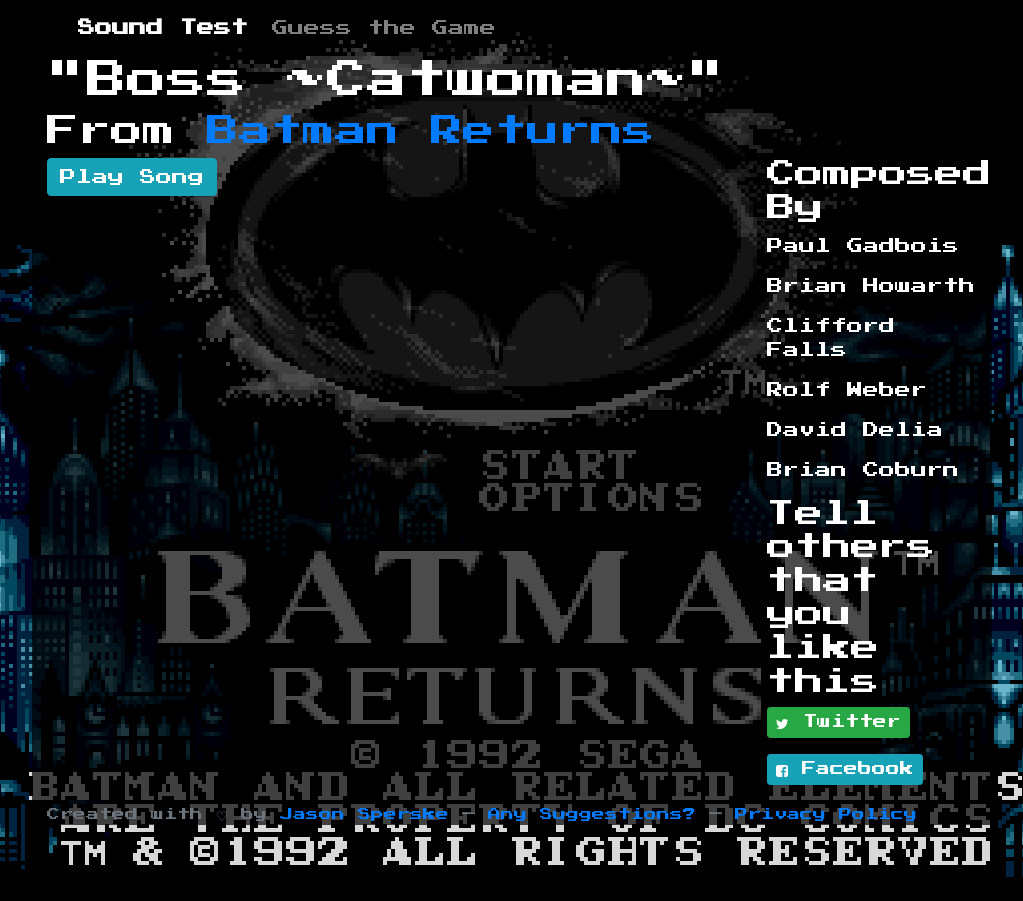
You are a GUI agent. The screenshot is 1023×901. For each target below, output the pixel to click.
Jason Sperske (364, 814)
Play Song (132, 177)
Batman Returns (431, 131)
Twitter (838, 723)
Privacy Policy (826, 814)
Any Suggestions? (592, 814)
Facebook (845, 770)
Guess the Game (384, 28)
